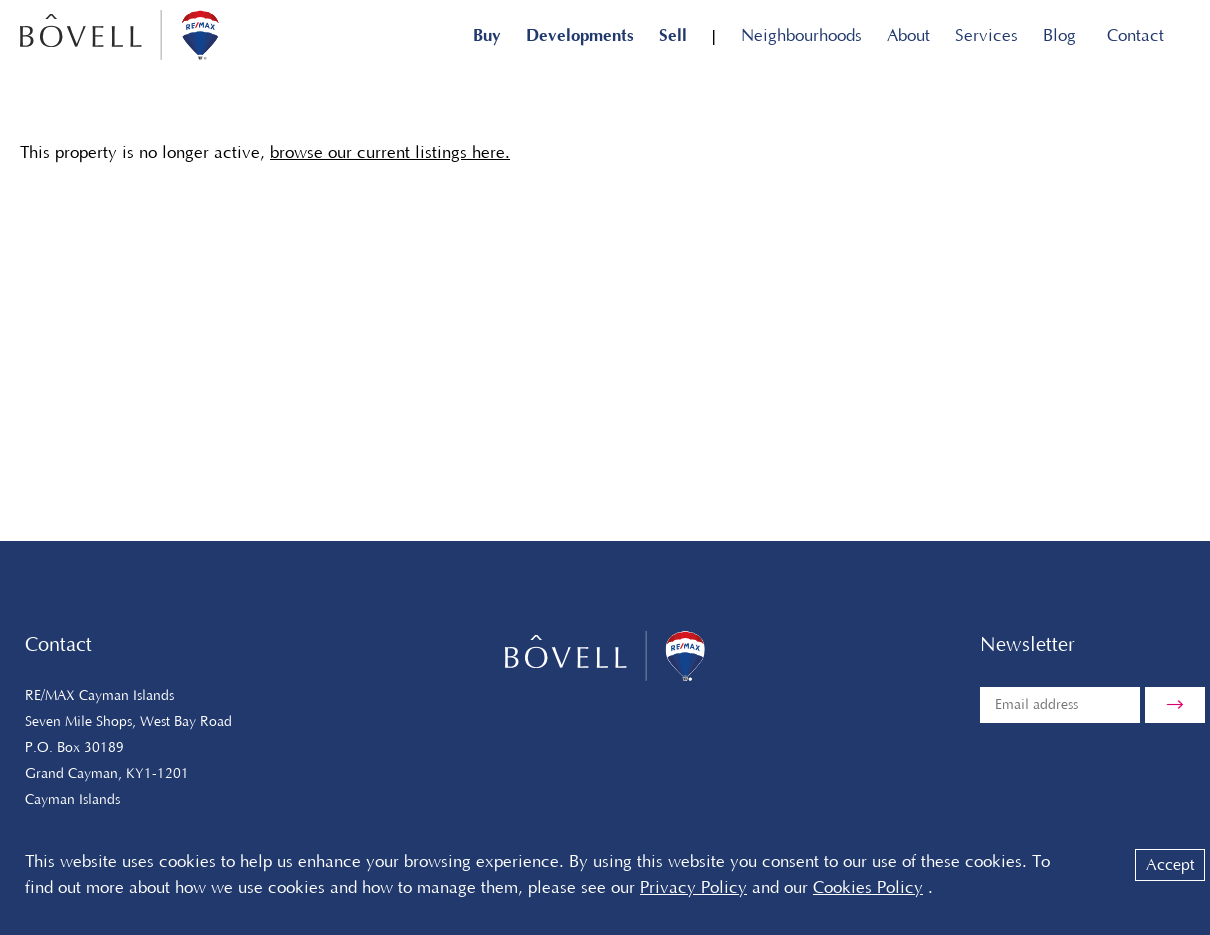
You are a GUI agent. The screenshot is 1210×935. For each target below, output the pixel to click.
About (908, 36)
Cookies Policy (868, 888)
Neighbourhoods (801, 36)
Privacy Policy (693, 888)
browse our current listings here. (390, 153)
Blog (1059, 36)
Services (986, 36)
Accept (1170, 865)
